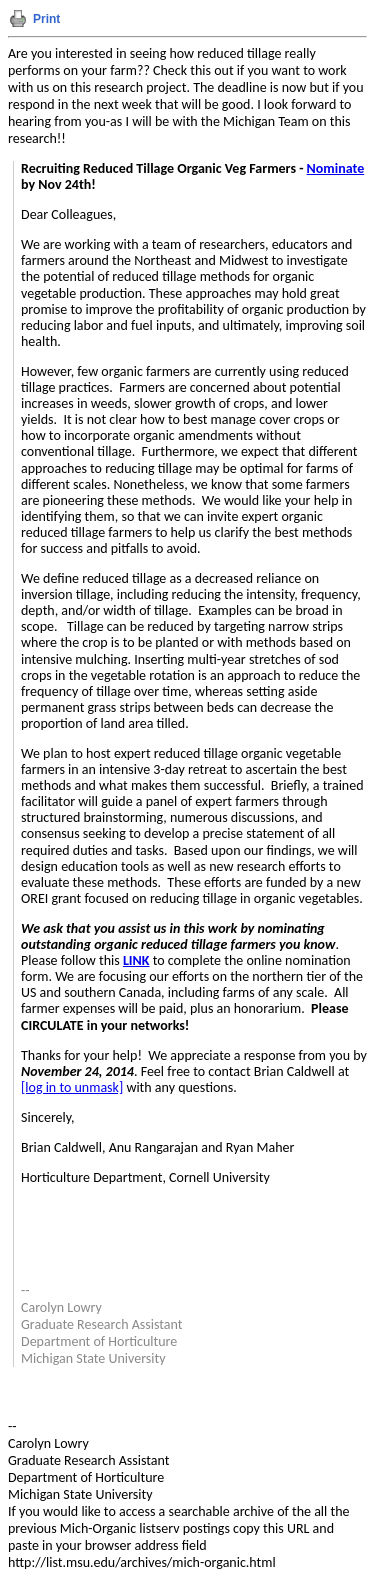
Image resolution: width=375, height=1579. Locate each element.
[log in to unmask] (72, 1087)
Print (46, 19)
